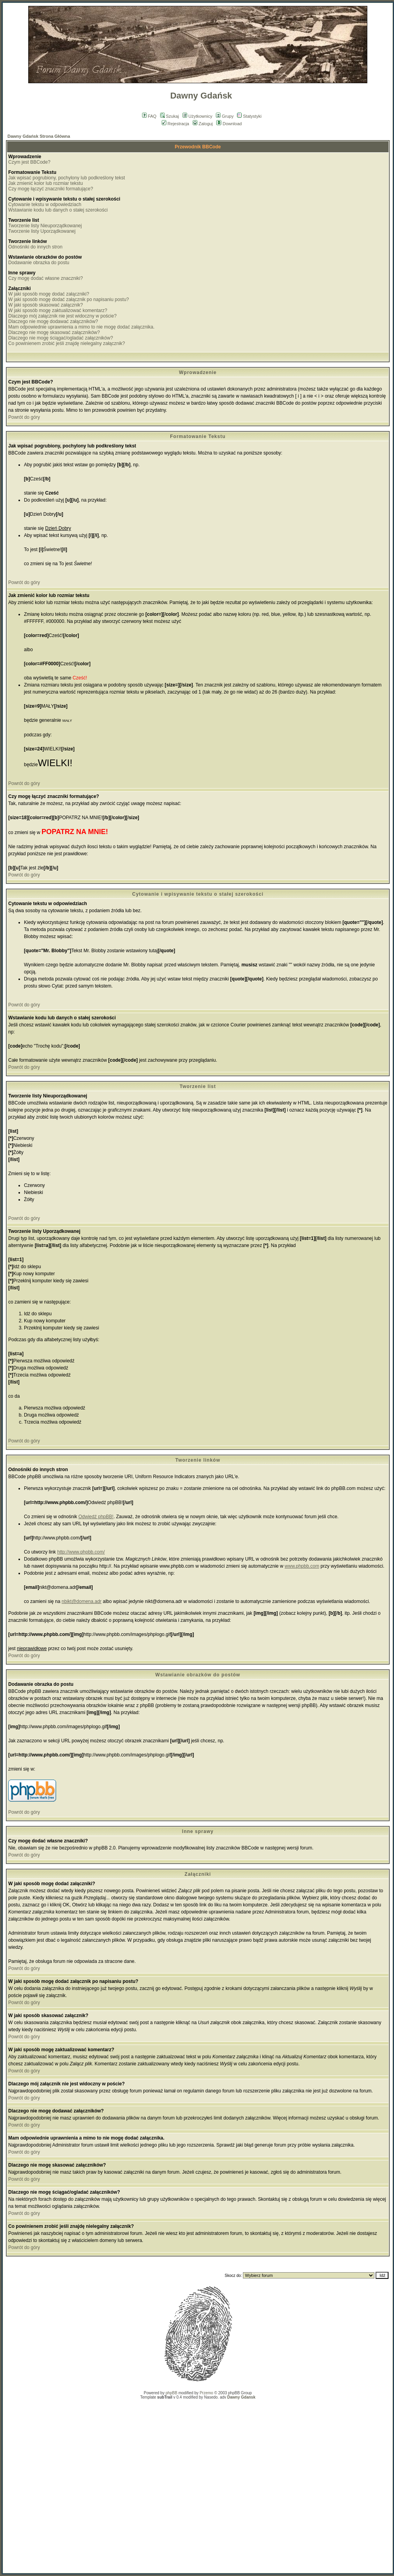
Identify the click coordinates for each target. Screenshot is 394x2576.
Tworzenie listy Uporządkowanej (41, 231)
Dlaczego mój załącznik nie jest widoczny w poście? (62, 316)
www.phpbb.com (302, 1566)
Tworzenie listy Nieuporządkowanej (45, 225)
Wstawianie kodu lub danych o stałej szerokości (58, 210)
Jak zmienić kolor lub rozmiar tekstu (45, 183)
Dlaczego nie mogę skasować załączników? (54, 332)
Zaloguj (203, 123)
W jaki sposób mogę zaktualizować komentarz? (57, 310)
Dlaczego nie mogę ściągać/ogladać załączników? (60, 338)
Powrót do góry (24, 417)
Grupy (224, 116)
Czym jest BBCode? (29, 162)
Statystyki (249, 116)
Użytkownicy (197, 116)
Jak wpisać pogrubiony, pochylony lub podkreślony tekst (66, 178)
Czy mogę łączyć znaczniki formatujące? (50, 189)
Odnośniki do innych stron (35, 247)
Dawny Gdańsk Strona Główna (38, 136)
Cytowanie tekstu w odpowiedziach (44, 204)
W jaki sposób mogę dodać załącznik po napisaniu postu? (68, 299)
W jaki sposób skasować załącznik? (45, 305)
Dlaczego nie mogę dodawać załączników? (53, 321)
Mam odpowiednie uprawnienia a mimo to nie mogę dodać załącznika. (81, 327)
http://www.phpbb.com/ (81, 1552)
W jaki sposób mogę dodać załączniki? (48, 294)
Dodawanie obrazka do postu (38, 262)
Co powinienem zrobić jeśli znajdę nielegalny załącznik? (66, 343)
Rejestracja (175, 123)
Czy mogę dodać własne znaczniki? (45, 278)
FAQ (149, 116)
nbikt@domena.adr (82, 1601)
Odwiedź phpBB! (95, 1516)
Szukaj (169, 116)
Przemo (206, 2393)
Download (229, 123)
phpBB (171, 2393)
